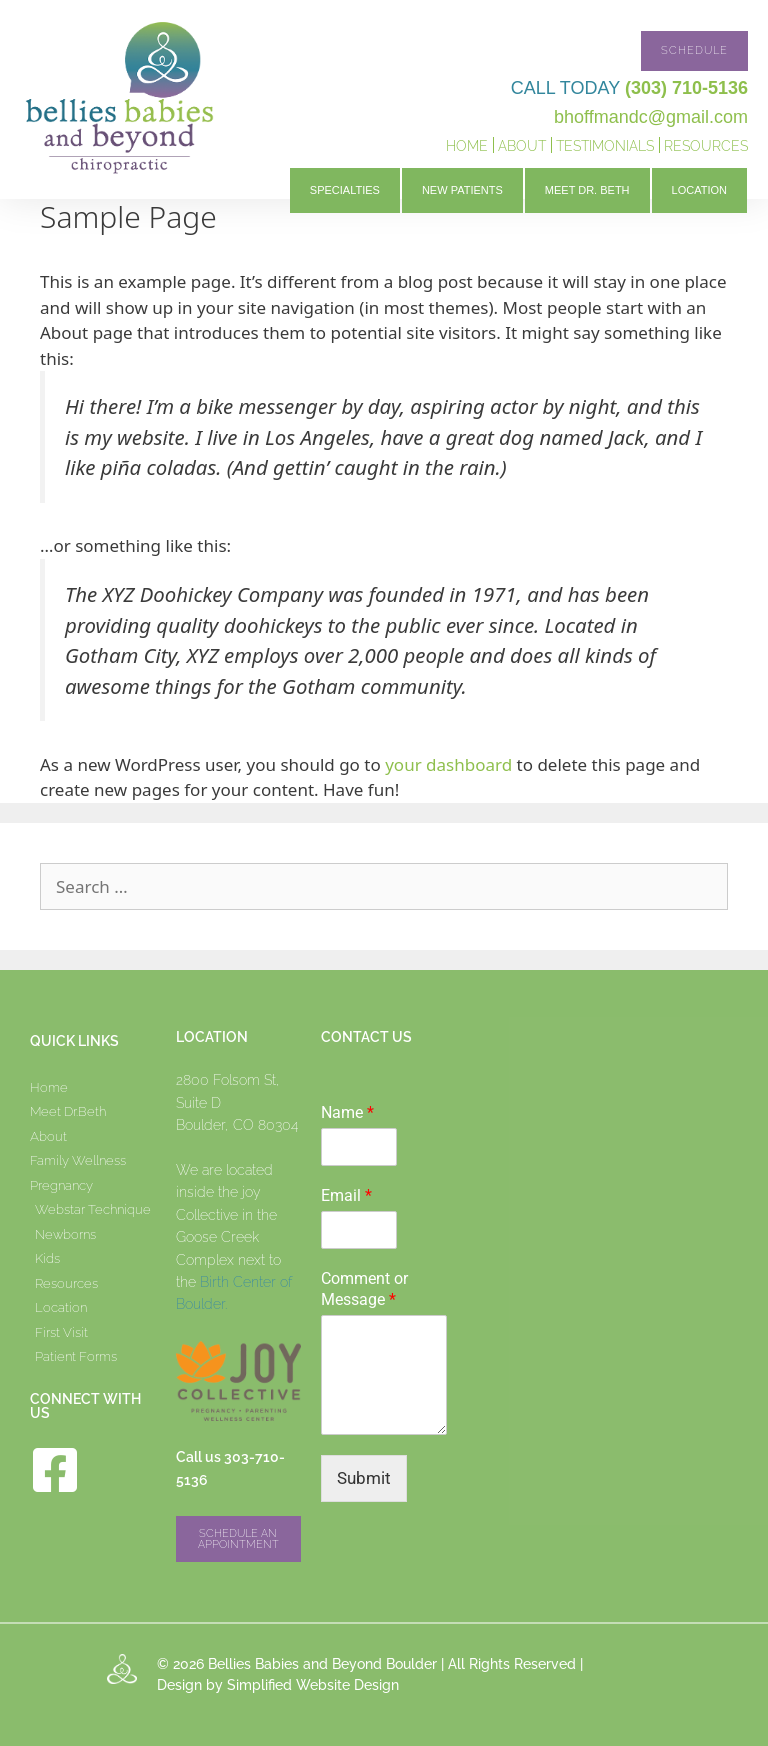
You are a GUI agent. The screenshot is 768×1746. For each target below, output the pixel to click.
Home (467, 146)
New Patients (462, 190)
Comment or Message (364, 1289)
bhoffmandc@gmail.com (651, 117)
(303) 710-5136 (686, 88)
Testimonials (605, 146)
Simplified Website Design (313, 1685)
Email (346, 1195)
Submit (364, 1478)
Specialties (345, 190)
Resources (706, 146)
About (522, 146)
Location (699, 190)
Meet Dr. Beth (587, 190)
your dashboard (448, 764)
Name (347, 1112)
